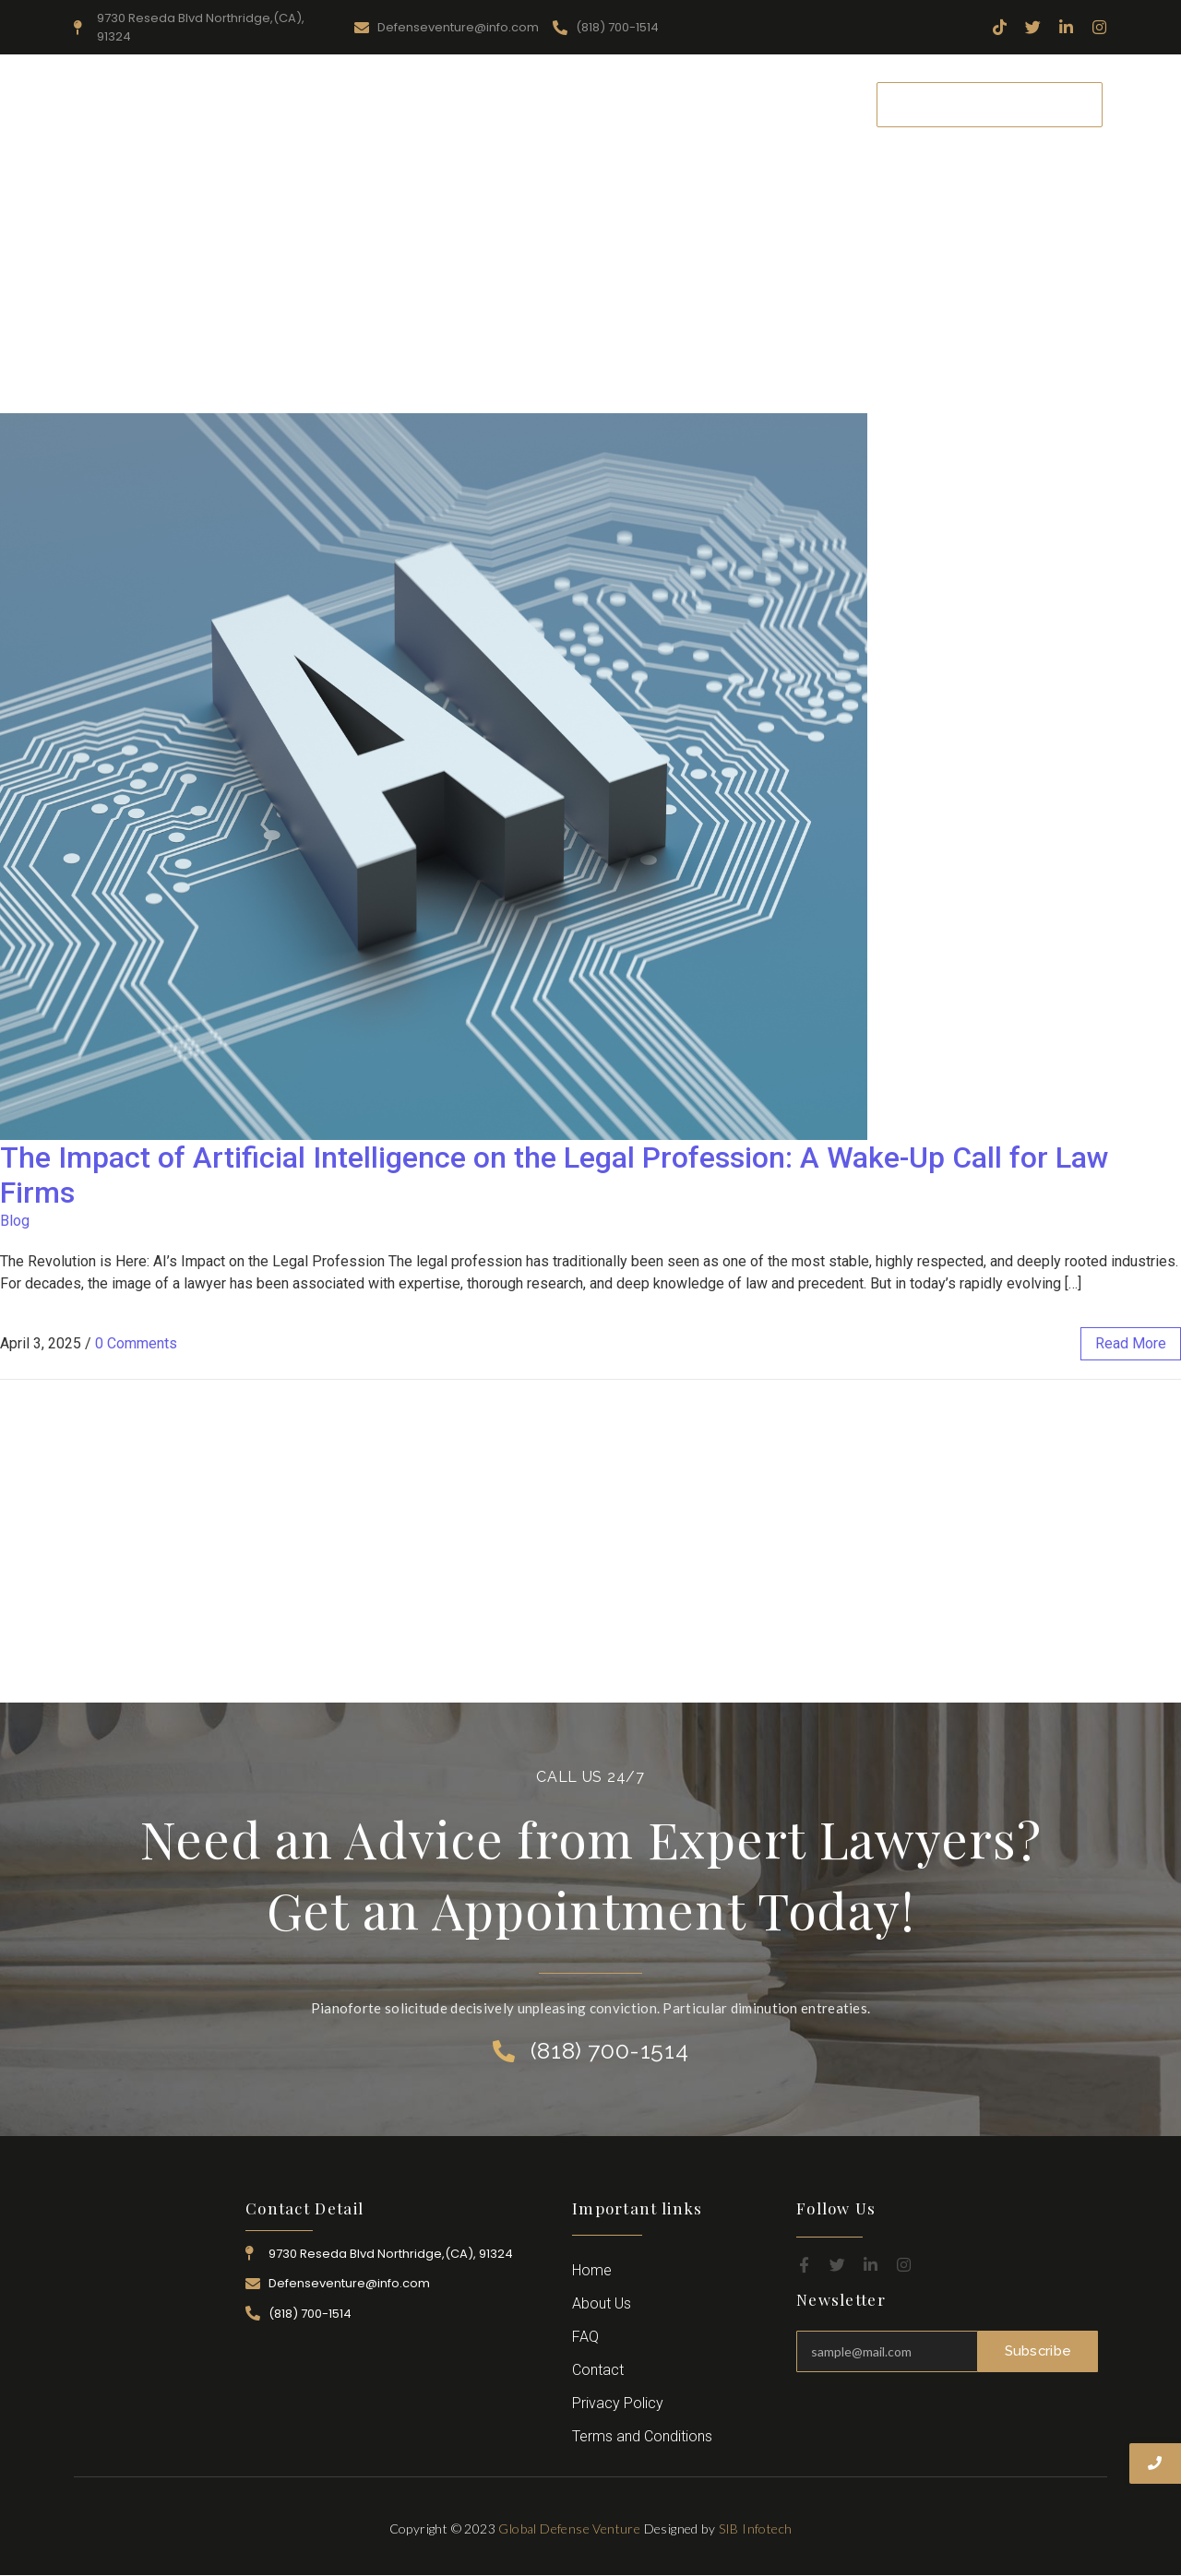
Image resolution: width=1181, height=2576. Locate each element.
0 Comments (136, 1343)
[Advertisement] (590, 275)
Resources (451, 104)
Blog (15, 1220)
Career (739, 104)
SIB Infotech (756, 2528)
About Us (356, 104)
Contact (815, 104)
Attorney (659, 104)
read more (1130, 1343)
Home (272, 104)
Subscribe (1038, 2351)
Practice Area (556, 104)
